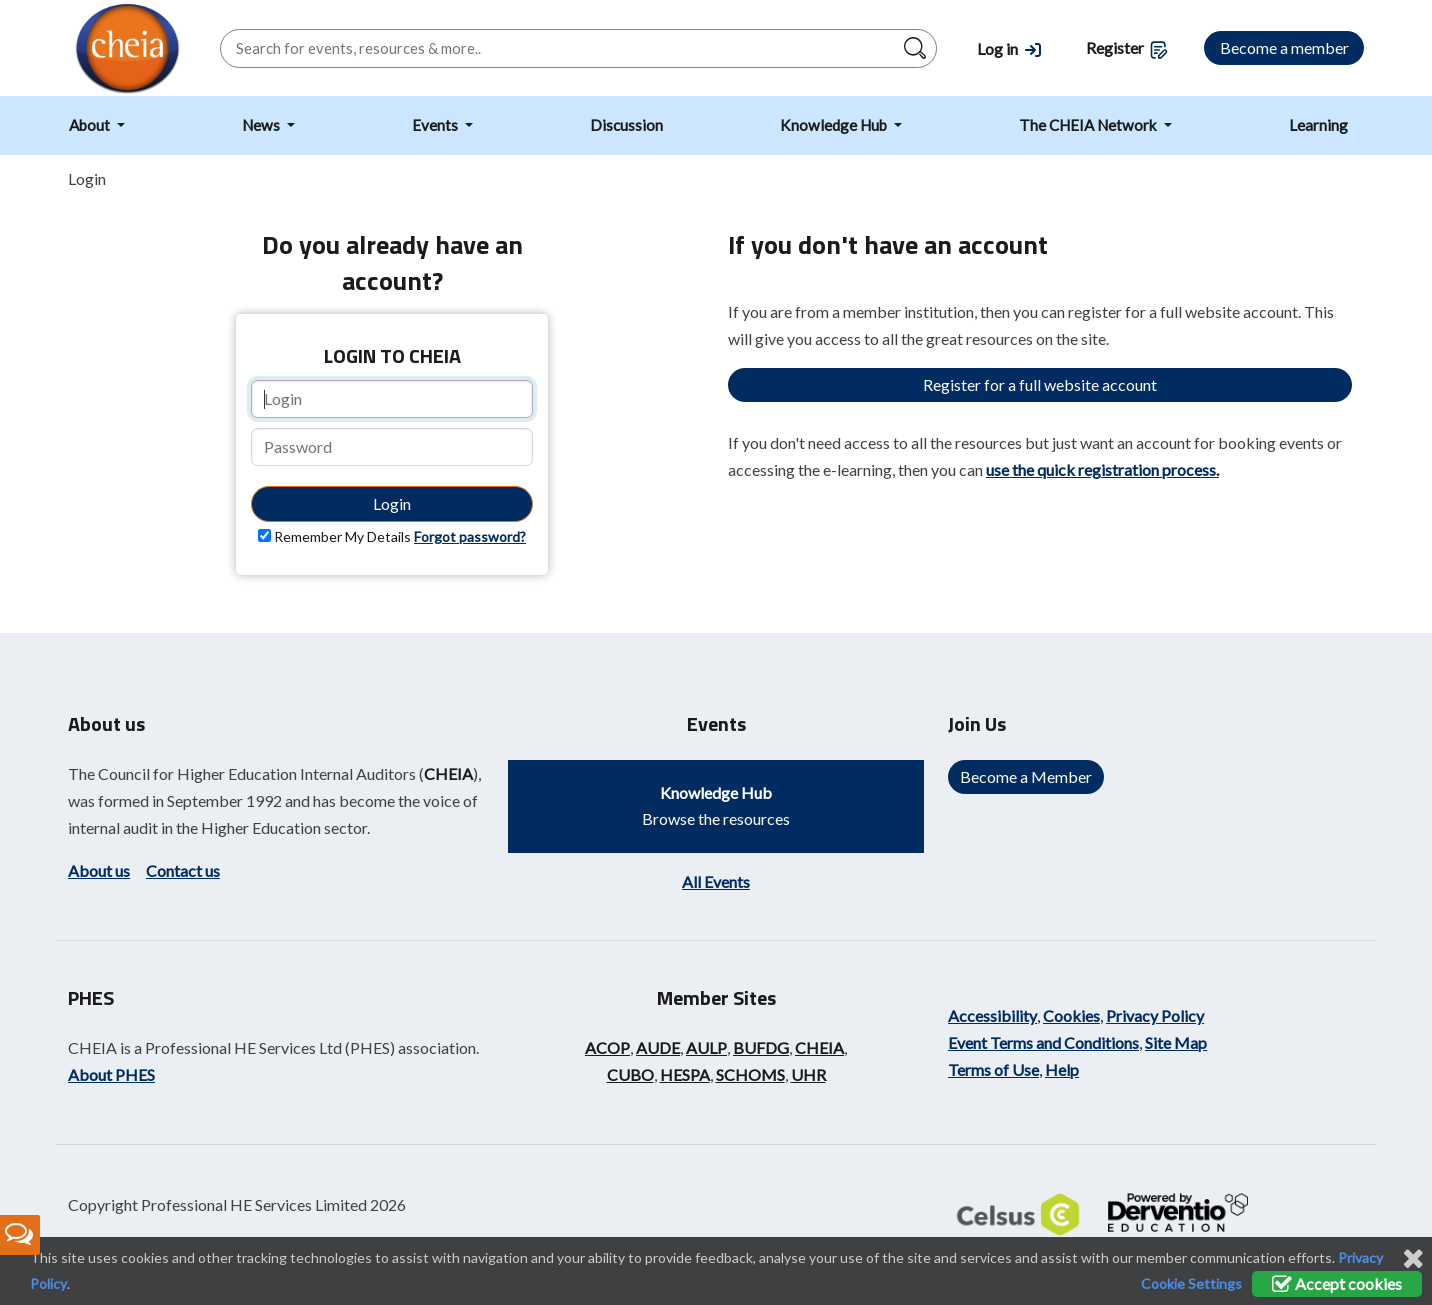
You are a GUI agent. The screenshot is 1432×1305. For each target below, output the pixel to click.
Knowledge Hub (835, 125)
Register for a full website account (1040, 384)
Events (436, 125)
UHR (808, 1074)
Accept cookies (1337, 1283)
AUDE (658, 1047)
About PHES (111, 1074)
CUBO (630, 1074)
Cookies (1071, 1015)
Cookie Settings (1191, 1283)
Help (1062, 1069)
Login (392, 503)
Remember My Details (342, 536)
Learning (1318, 125)
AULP (706, 1047)
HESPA (685, 1074)
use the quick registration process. (1102, 469)
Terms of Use (993, 1069)
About (91, 125)
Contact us (183, 870)
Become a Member (1026, 776)
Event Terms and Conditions (1043, 1042)
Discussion (626, 125)
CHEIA (448, 773)
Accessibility (992, 1015)
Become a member (1284, 47)
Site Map (1176, 1042)
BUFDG (761, 1047)
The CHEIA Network (1089, 125)
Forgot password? (470, 536)
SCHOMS (750, 1074)
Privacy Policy (1155, 1015)
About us (99, 870)
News (262, 125)
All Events (716, 881)
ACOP (607, 1047)
